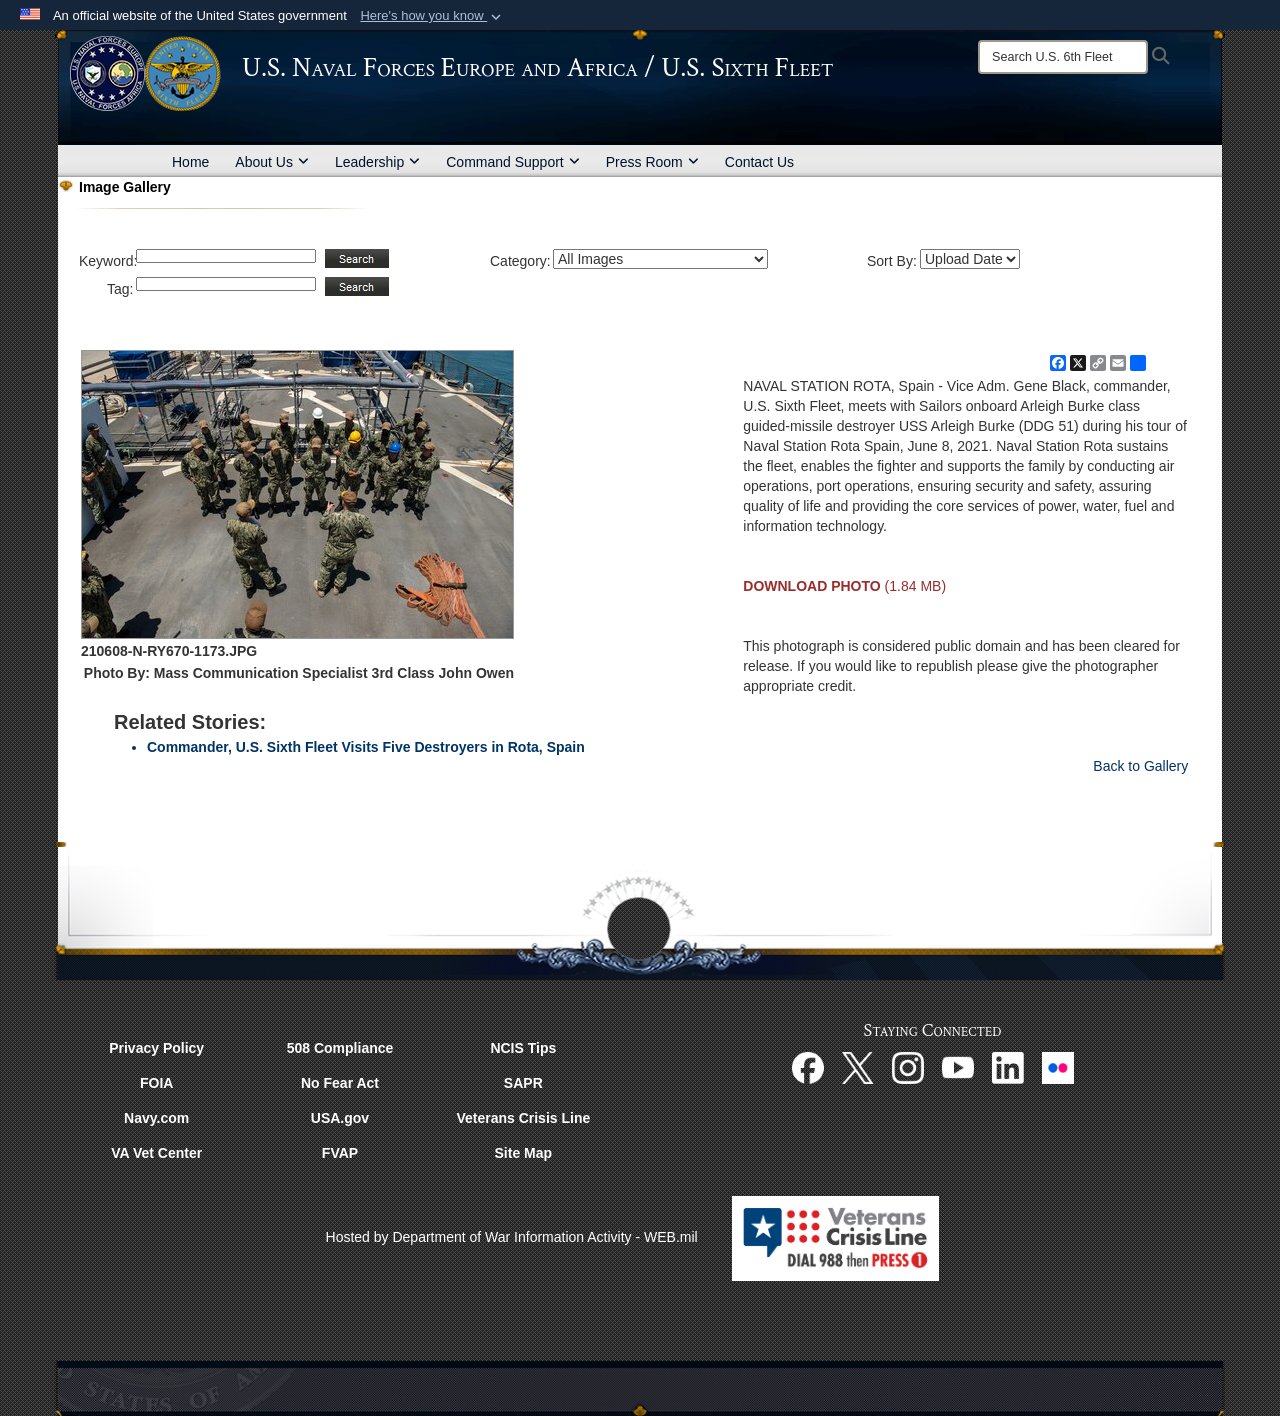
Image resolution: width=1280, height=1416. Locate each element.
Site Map (524, 1153)
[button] (432, 16)
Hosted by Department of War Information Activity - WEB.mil (512, 1237)
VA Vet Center (156, 1153)
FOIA (156, 1083)
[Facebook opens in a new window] (808, 1067)
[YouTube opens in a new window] (958, 1067)
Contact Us (759, 162)
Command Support (513, 162)
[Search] (1063, 57)
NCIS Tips (523, 1048)
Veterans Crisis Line (523, 1118)
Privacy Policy (156, 1048)
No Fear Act (340, 1083)
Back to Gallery (1140, 766)
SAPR (523, 1083)
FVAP (340, 1153)
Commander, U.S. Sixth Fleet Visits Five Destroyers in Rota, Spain (366, 747)
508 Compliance (340, 1048)
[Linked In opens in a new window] (1008, 1067)
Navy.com (156, 1118)
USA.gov (340, 1118)
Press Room (652, 162)
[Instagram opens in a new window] (908, 1067)
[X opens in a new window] (858, 1067)
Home (190, 162)
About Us (272, 162)
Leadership (377, 162)
